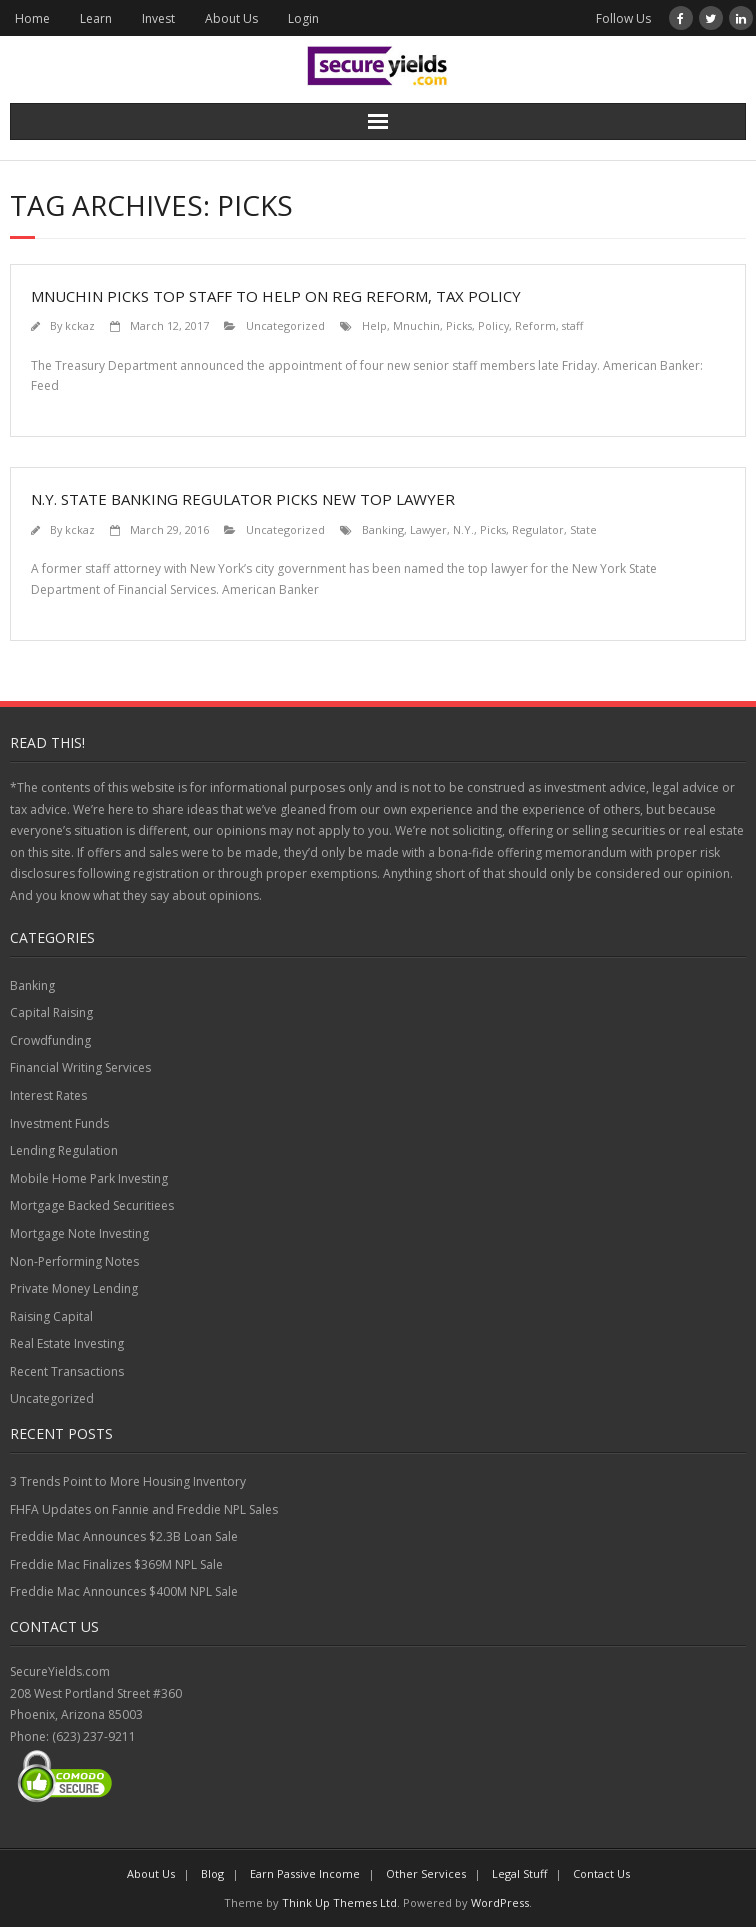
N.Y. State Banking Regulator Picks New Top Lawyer (243, 499)
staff (572, 325)
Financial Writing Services (80, 1067)
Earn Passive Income (305, 1873)
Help (374, 325)
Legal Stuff (519, 1873)
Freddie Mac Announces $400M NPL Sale (124, 1591)
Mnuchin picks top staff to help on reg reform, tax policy (276, 296)
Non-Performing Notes (74, 1261)
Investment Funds (59, 1123)
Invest (158, 18)
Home (32, 18)
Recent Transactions (67, 1371)
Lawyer (428, 529)
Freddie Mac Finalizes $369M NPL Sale (116, 1564)
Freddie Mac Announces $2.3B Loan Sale (124, 1536)
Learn (96, 18)
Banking (383, 529)
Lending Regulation (64, 1150)
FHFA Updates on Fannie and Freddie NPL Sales (144, 1509)
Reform (535, 325)
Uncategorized (285, 325)
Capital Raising (51, 1012)
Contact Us (601, 1873)
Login (303, 18)
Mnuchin (416, 325)
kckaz (80, 325)
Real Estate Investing (67, 1343)
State (583, 529)
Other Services (426, 1873)
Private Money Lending (74, 1288)
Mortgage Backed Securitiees (92, 1205)
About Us (231, 18)
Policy (493, 325)
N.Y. (463, 529)
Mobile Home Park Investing (89, 1178)
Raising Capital (51, 1316)
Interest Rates (48, 1095)
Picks (459, 325)
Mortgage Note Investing (79, 1233)
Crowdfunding (50, 1040)
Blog (212, 1873)
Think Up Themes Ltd (339, 1902)
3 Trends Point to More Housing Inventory (128, 1481)
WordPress (500, 1902)
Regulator (538, 529)
